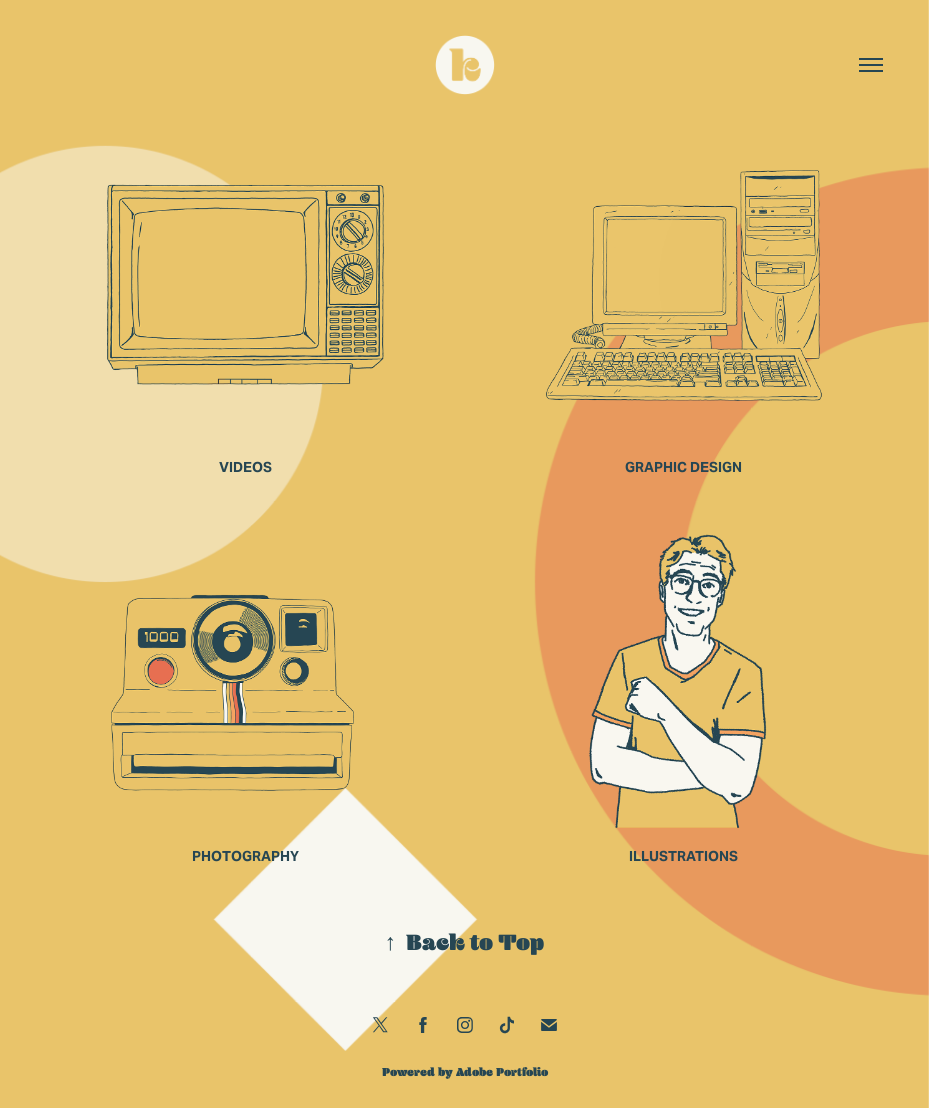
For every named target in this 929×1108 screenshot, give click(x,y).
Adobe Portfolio (502, 1072)
